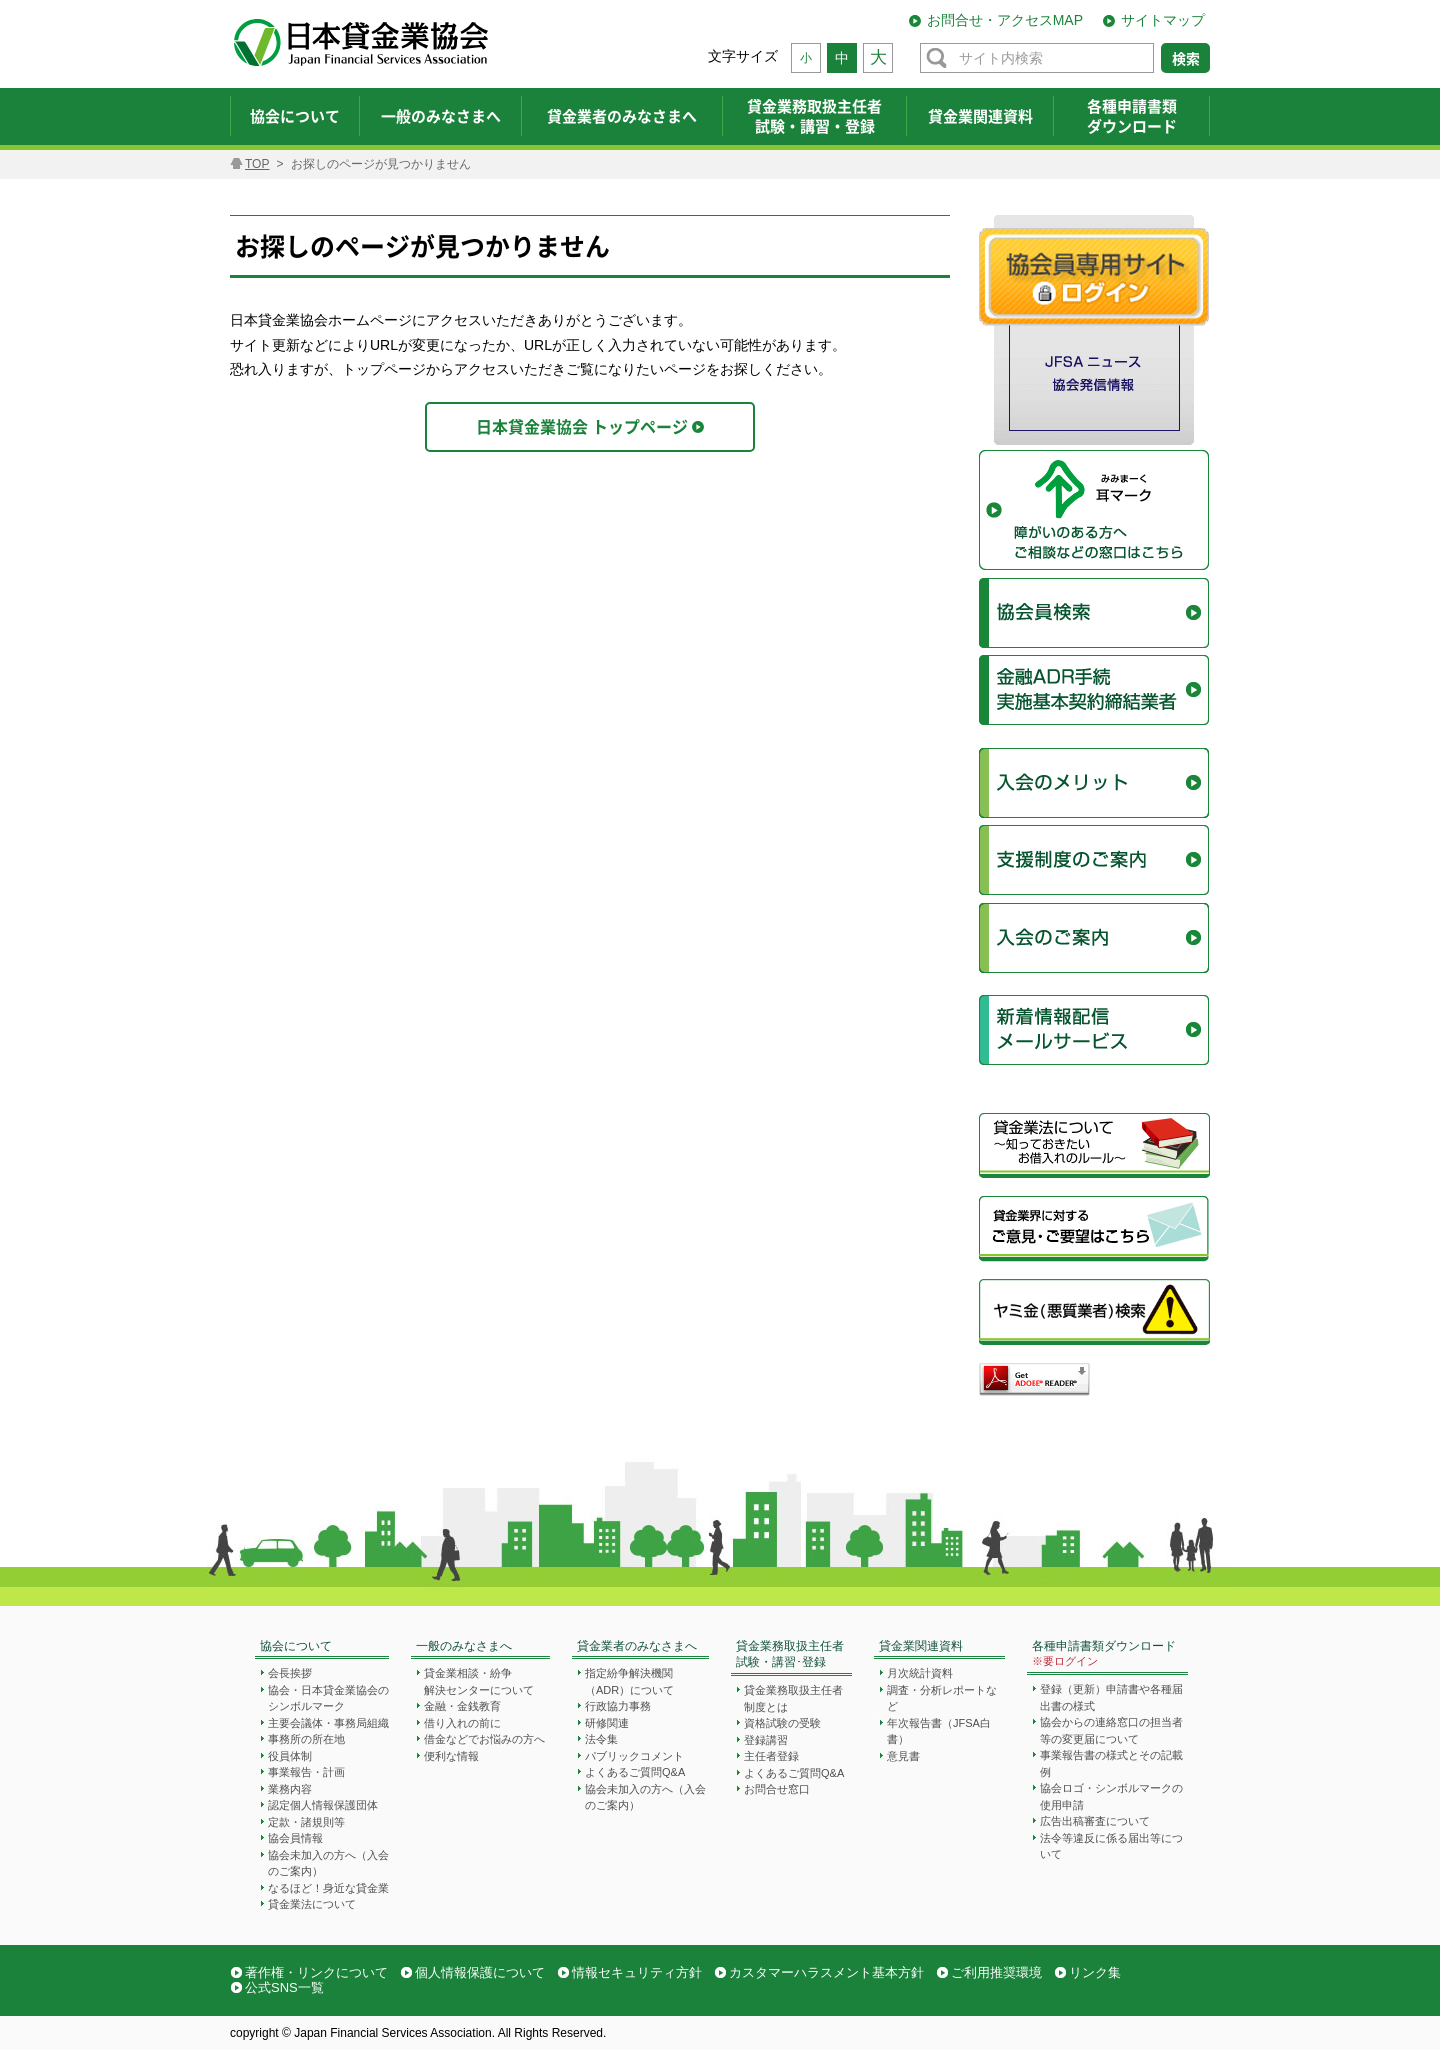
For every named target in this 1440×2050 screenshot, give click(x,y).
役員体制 (290, 1756)
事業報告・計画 (306, 1772)
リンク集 (1095, 1972)
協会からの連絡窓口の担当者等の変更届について (1111, 1730)
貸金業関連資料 (921, 1646)
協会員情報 (295, 1838)
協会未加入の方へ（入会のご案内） (328, 1863)
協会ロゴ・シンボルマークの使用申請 (1111, 1796)
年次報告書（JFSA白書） (939, 1731)
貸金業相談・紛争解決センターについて (479, 1681)
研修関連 (607, 1723)
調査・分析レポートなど (942, 1698)
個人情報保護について (480, 1972)
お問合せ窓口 (777, 1789)
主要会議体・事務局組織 (328, 1723)
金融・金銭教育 (462, 1706)
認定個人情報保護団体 (323, 1805)
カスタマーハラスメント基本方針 (826, 1972)
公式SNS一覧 (284, 1987)
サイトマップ (1163, 20)
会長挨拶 (290, 1673)
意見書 (903, 1756)
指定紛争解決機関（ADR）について (629, 1681)
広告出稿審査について (1095, 1821)
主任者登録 (771, 1756)
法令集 (601, 1739)
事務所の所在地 (306, 1739)
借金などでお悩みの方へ (484, 1739)
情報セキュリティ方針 (637, 1972)
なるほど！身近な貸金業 (328, 1888)
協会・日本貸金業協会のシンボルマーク (328, 1698)
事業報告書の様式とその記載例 (1111, 1763)
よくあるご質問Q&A (635, 1772)
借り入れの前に (462, 1723)
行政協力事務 (618, 1706)
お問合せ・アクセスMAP (1005, 20)
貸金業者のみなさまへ (637, 1646)
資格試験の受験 (782, 1723)
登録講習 (766, 1740)
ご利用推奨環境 (996, 1972)
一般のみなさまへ (464, 1646)
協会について (296, 1646)
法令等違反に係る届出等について (1111, 1846)
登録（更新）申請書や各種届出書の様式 (1111, 1697)
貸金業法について (312, 1904)
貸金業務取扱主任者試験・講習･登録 (790, 1654)
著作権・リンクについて (316, 1972)
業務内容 (290, 1789)
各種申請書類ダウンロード (1104, 1654)
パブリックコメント (634, 1756)
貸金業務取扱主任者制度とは (793, 1698)
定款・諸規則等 (306, 1822)
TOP (257, 164)
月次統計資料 (920, 1673)
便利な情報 (451, 1756)
